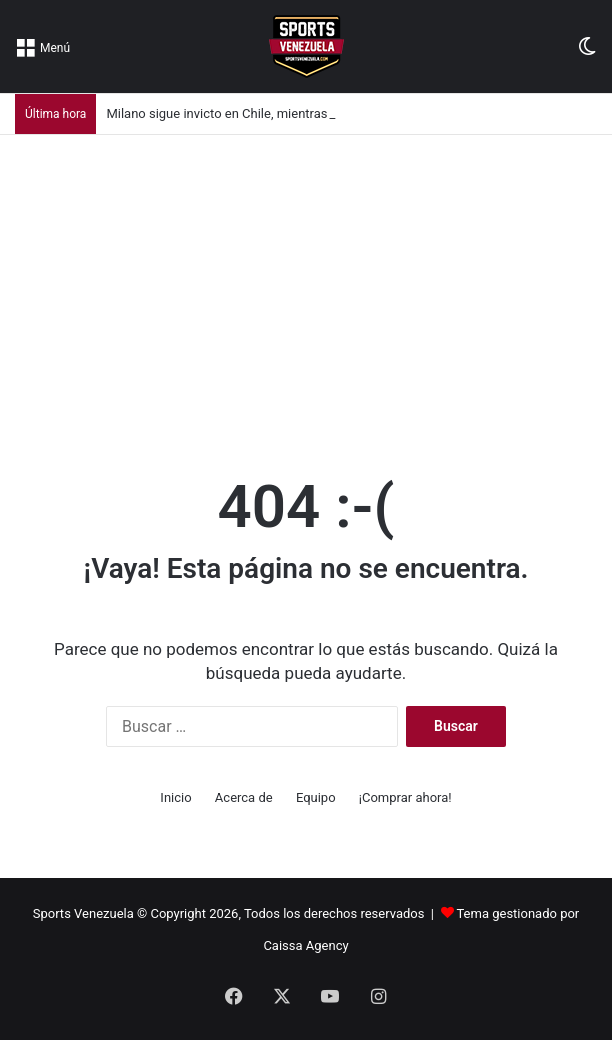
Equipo (316, 797)
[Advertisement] (306, 285)
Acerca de (244, 797)
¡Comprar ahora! (405, 797)
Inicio (175, 797)
